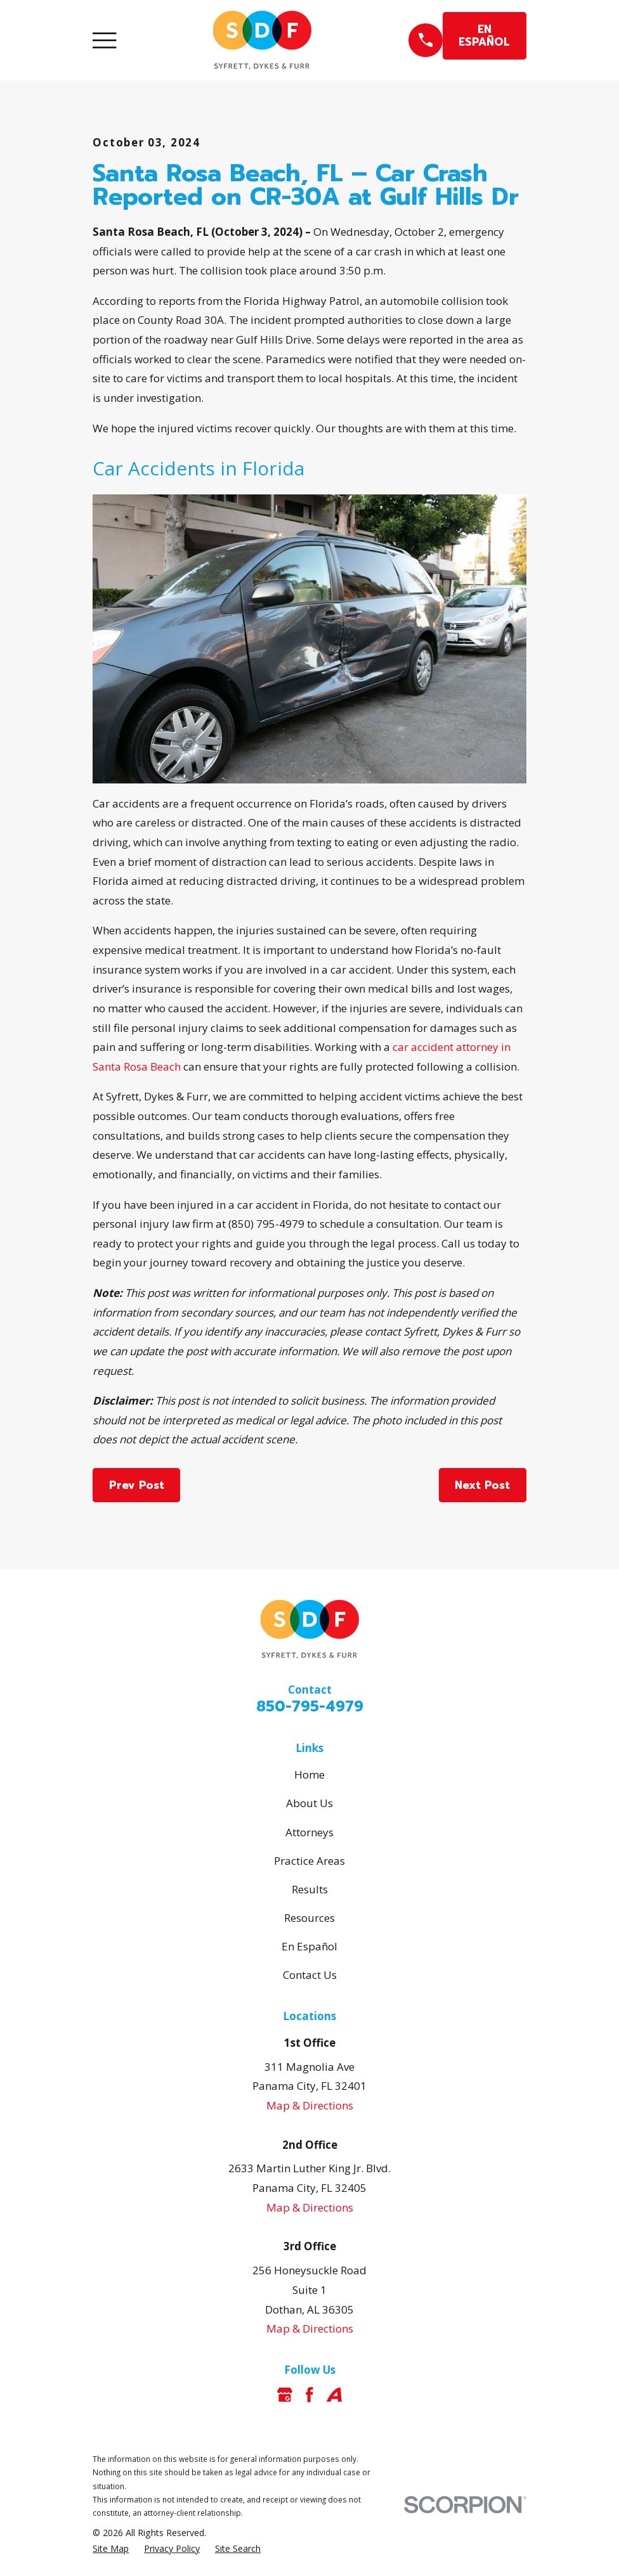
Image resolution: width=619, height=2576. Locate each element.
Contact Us (310, 1974)
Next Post (482, 1485)
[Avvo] (334, 2394)
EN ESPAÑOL (484, 35)
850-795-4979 (309, 1707)
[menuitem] (111, 2549)
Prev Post (136, 1485)
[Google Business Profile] (284, 2394)
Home (309, 1774)
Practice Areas (309, 1860)
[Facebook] (309, 2394)
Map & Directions (309, 2105)
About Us (309, 1803)
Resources (309, 1917)
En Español (309, 1946)
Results (310, 1889)
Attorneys (309, 1832)
